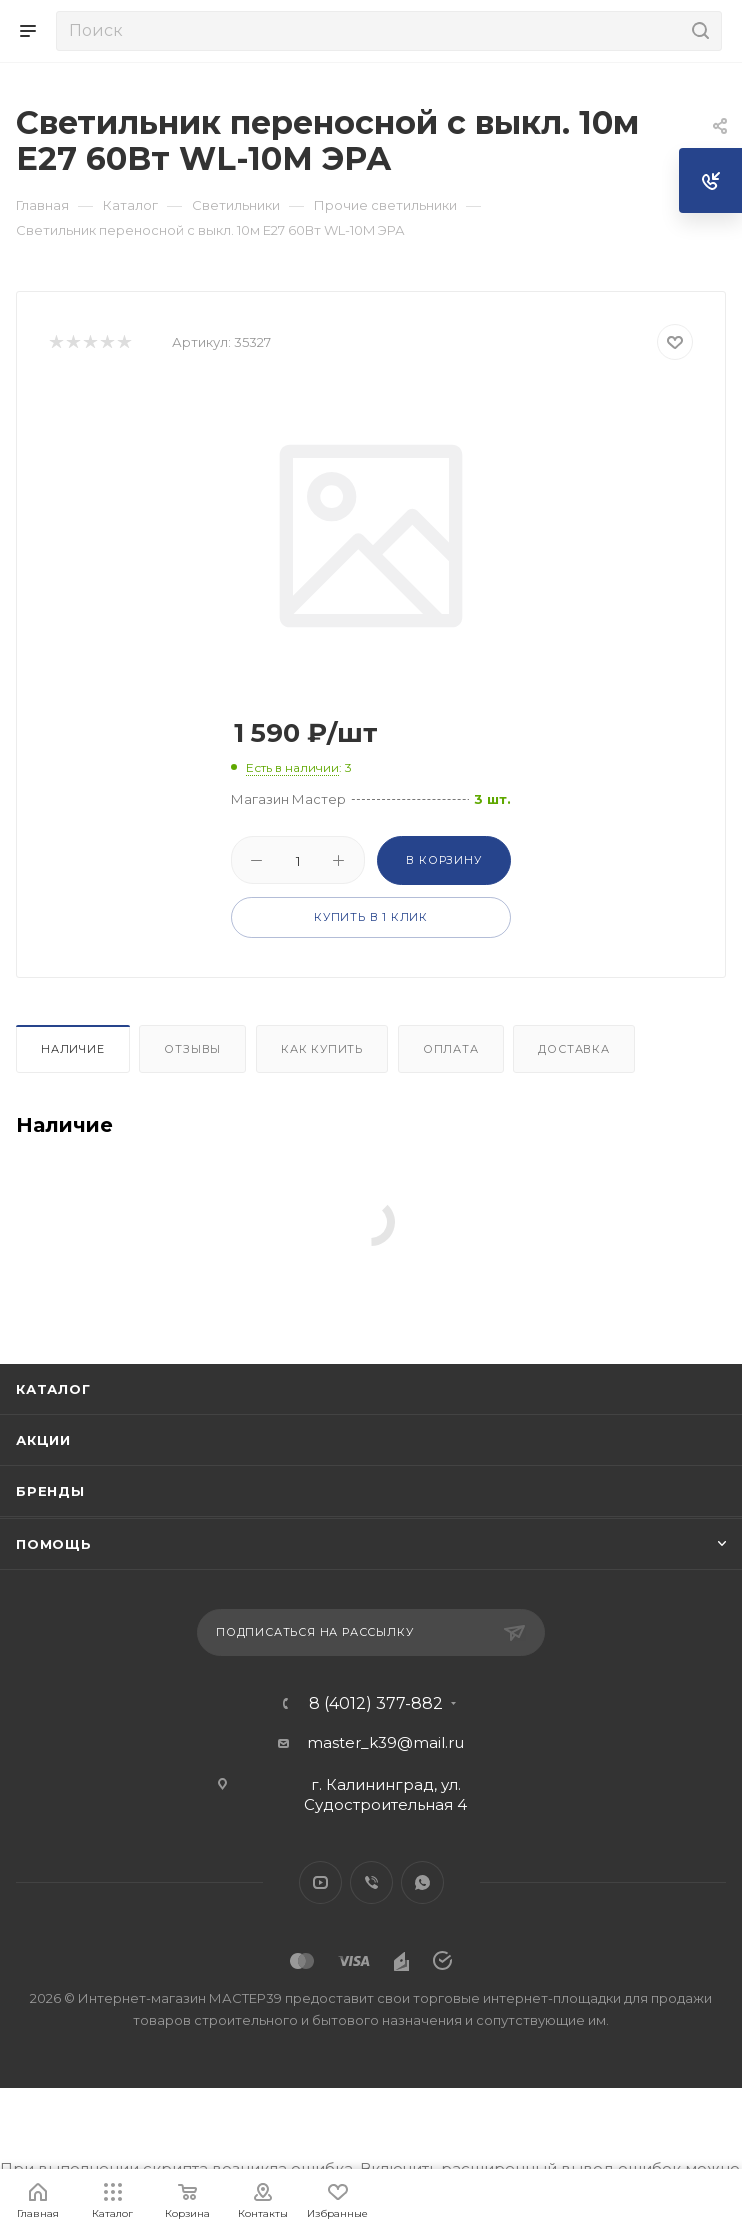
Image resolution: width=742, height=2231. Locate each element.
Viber (371, 1882)
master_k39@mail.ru (385, 1742)
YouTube (320, 1882)
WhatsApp (422, 1882)
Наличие (73, 1049)
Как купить (322, 1049)
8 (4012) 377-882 (376, 1704)
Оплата (451, 1049)
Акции (43, 1440)
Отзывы (192, 1049)
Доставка (573, 1049)
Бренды (50, 1491)
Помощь (54, 1544)
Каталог (53, 1389)
